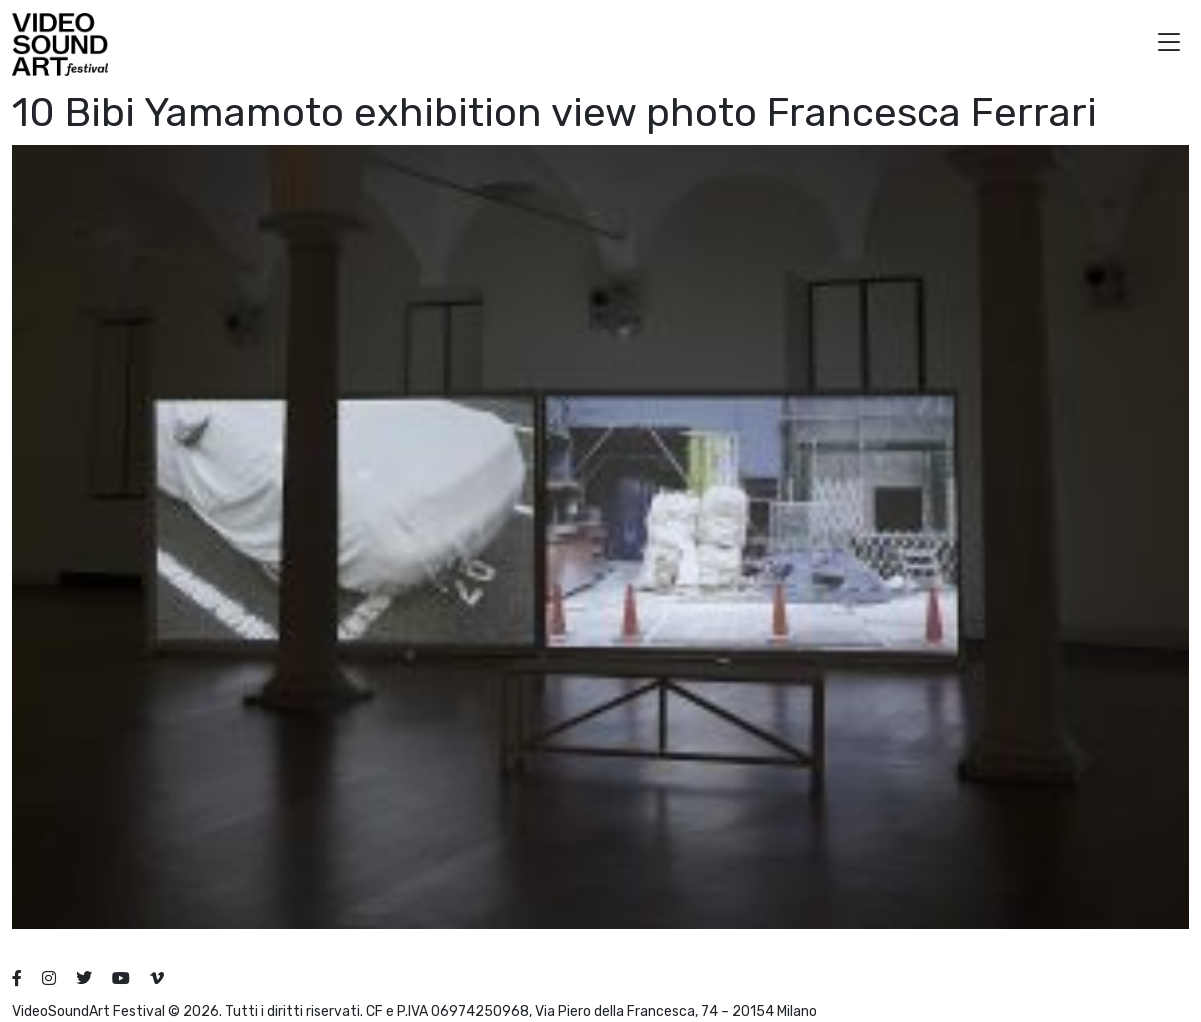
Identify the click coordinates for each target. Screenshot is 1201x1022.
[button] (1169, 44)
